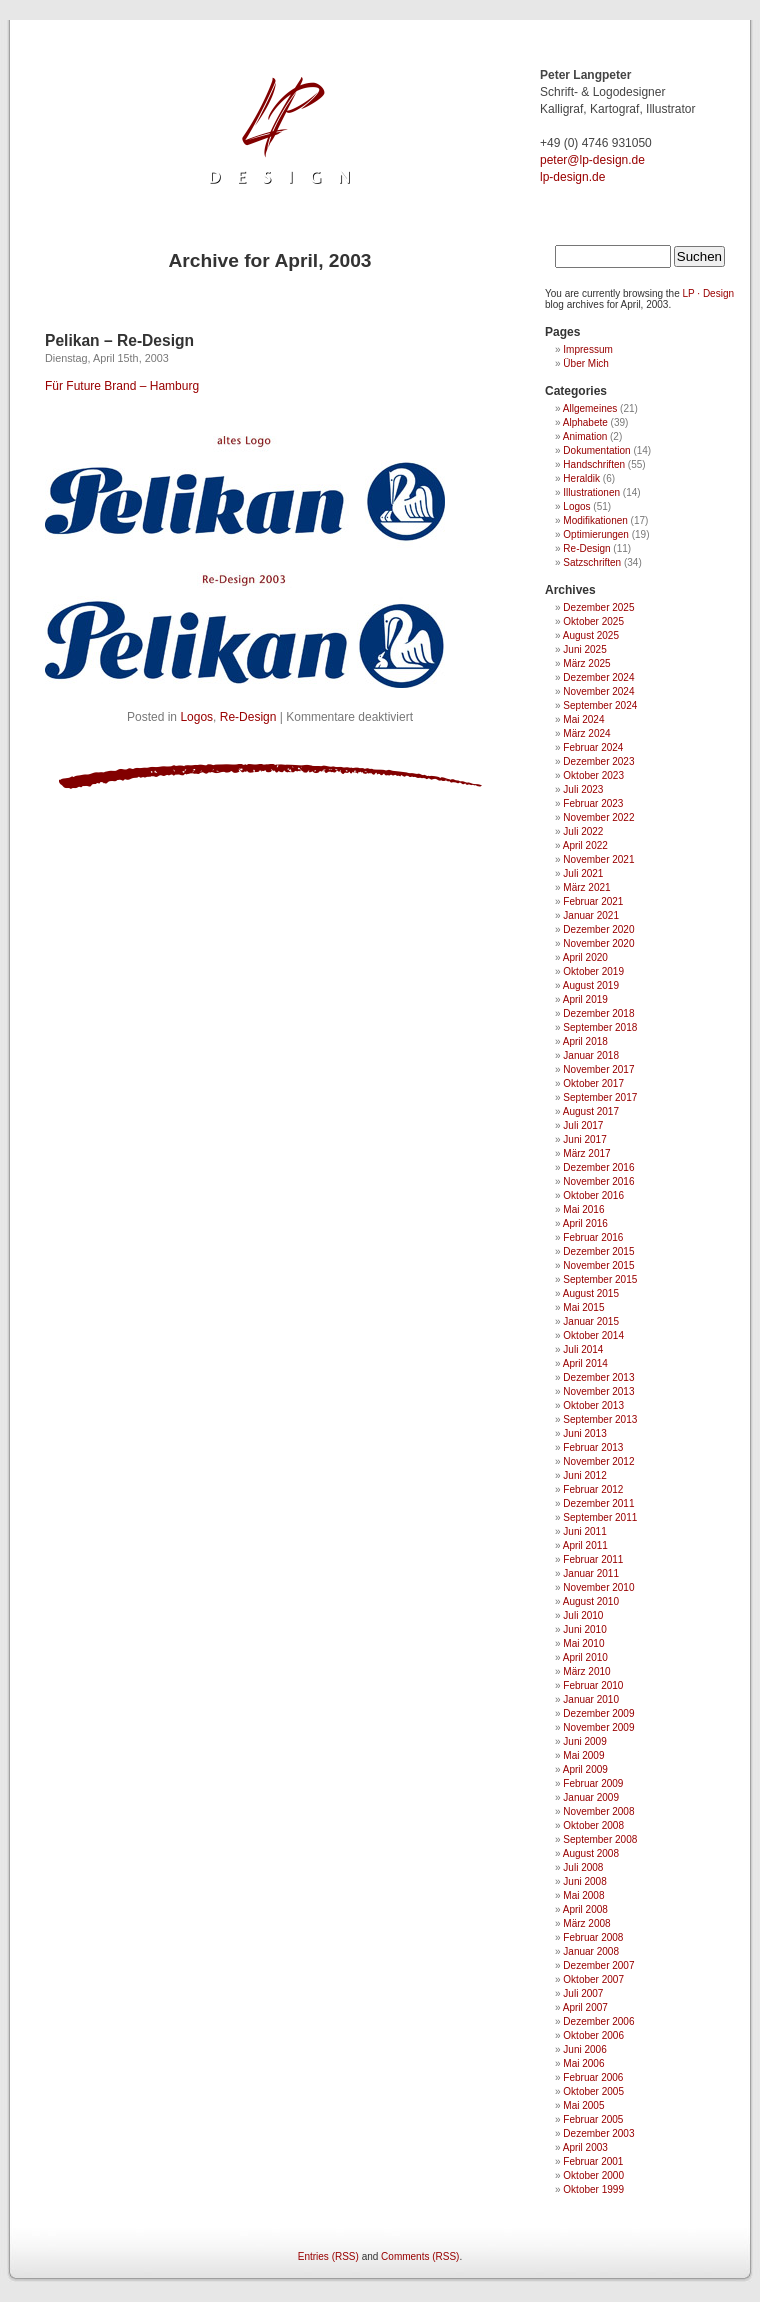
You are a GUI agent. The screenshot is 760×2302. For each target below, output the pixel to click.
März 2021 (586, 887)
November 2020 (598, 943)
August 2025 (591, 635)
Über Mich (586, 363)
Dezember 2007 (598, 1965)
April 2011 (585, 1545)
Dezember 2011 (598, 1503)
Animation (585, 436)
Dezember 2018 (598, 1013)
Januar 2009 (591, 1797)
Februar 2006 (593, 2077)
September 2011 (600, 1517)
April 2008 (585, 1909)
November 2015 (598, 1265)
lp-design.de (572, 177)
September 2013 (600, 1419)
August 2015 (591, 1293)
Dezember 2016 (598, 1167)
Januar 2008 (591, 1951)
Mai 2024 (583, 719)
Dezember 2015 (598, 1251)
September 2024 (600, 705)
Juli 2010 (583, 1615)
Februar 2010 (593, 1685)
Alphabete (585, 422)
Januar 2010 (591, 1699)
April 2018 (585, 1041)
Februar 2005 (593, 2119)
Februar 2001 (593, 2161)
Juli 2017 (583, 1125)
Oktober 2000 (593, 2175)
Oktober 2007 (593, 1979)
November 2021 (598, 859)
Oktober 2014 (593, 1335)
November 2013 (598, 1391)
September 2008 (600, 1839)
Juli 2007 (583, 1993)
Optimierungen (596, 534)
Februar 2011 (593, 1559)
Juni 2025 (584, 649)
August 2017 (591, 1111)
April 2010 (585, 1657)
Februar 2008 (593, 1937)
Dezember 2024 (598, 677)
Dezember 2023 (598, 761)
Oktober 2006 (593, 2035)
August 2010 (591, 1601)
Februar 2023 (593, 803)
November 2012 (598, 1461)
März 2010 (586, 1671)
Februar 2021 (593, 901)
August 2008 (591, 1853)
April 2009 (585, 1769)
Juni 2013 (584, 1433)
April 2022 (585, 845)
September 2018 (600, 1027)
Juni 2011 (584, 1531)
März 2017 (586, 1153)
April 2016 (585, 1223)
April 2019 (585, 999)
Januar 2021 (591, 915)
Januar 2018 (591, 1055)
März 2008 (586, 1923)
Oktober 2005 (593, 2091)
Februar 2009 (593, 1783)
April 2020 (585, 957)
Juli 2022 (583, 831)
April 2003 (585, 2147)
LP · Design (709, 293)
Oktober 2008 (593, 1825)
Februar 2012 (593, 1489)
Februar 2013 (593, 1447)
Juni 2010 (584, 1629)
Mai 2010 (583, 1643)
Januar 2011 (591, 1573)
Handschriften (594, 464)
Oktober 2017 (593, 1083)
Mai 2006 (583, 2063)
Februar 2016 (593, 1237)
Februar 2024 (593, 747)
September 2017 (600, 1097)
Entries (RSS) (328, 2256)
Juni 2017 (584, 1139)
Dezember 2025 (598, 607)
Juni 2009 (584, 1741)
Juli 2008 (583, 1867)
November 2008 (598, 1811)
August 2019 (591, 985)
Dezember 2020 (598, 929)
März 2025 (586, 663)
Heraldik (581, 478)
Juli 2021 (583, 873)
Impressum (587, 349)
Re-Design (248, 717)
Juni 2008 (584, 1881)
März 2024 (586, 733)
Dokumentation (596, 450)
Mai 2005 (583, 2105)
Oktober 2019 (593, 971)
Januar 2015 (591, 1321)
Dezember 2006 (598, 2021)
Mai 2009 (583, 1755)
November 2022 (598, 817)
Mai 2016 (583, 1209)
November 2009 (598, 1727)
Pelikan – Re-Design (119, 340)
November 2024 (598, 691)
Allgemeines (590, 408)
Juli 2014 (583, 1349)
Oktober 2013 (593, 1405)
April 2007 (585, 2007)
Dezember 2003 (598, 2133)
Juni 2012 (584, 1475)
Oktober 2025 (593, 621)
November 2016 (598, 1181)
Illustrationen (591, 492)
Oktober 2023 (593, 775)
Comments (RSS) (420, 2256)
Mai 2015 (583, 1307)
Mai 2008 (583, 1895)
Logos (196, 717)
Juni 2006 (584, 2049)
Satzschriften (592, 562)
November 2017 (598, 1069)
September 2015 (600, 1279)
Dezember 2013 (598, 1377)
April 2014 (585, 1363)
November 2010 (598, 1587)
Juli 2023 (583, 789)
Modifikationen (595, 520)
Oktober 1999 (593, 2189)
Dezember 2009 (598, 1713)
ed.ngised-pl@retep (592, 160)
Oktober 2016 (593, 1195)
